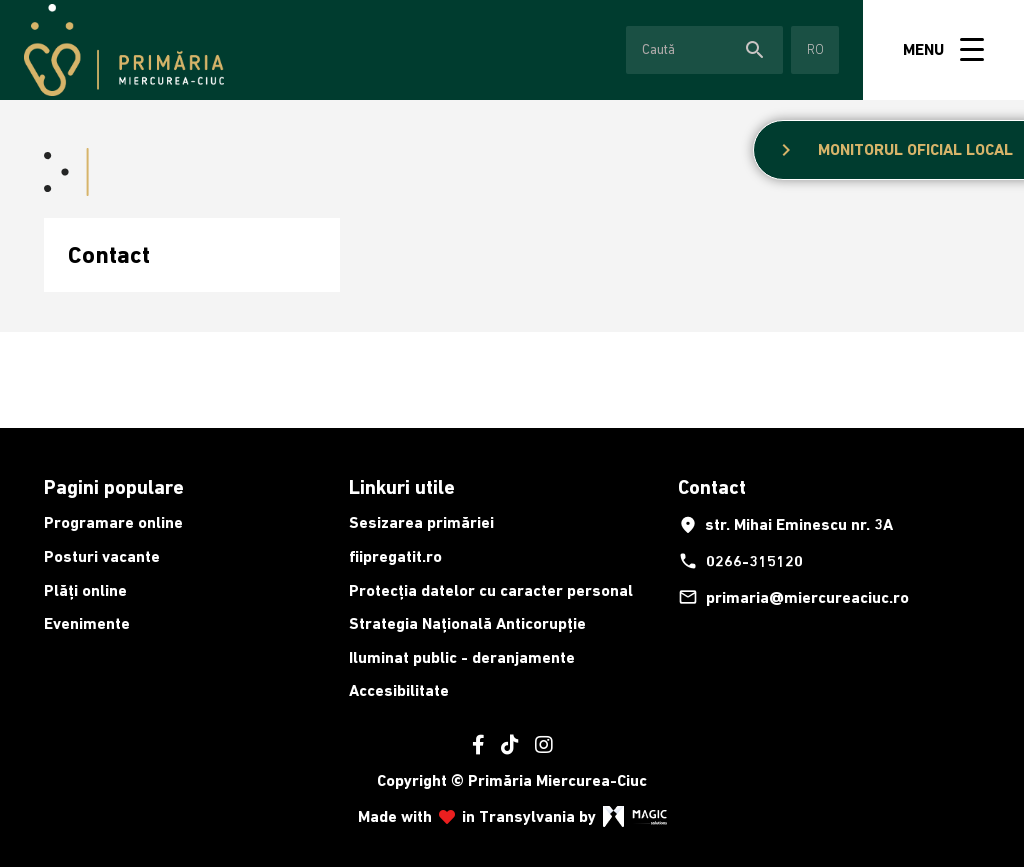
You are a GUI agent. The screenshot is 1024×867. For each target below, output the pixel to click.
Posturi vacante (102, 556)
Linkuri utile (402, 487)
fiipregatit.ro (395, 556)
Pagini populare (114, 487)
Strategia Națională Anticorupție (467, 623)
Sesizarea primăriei (421, 522)
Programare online (113, 522)
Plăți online (85, 590)
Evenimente (87, 623)
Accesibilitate (399, 690)
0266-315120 (740, 561)
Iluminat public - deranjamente (462, 657)
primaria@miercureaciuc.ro (793, 597)
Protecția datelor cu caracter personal (491, 590)
